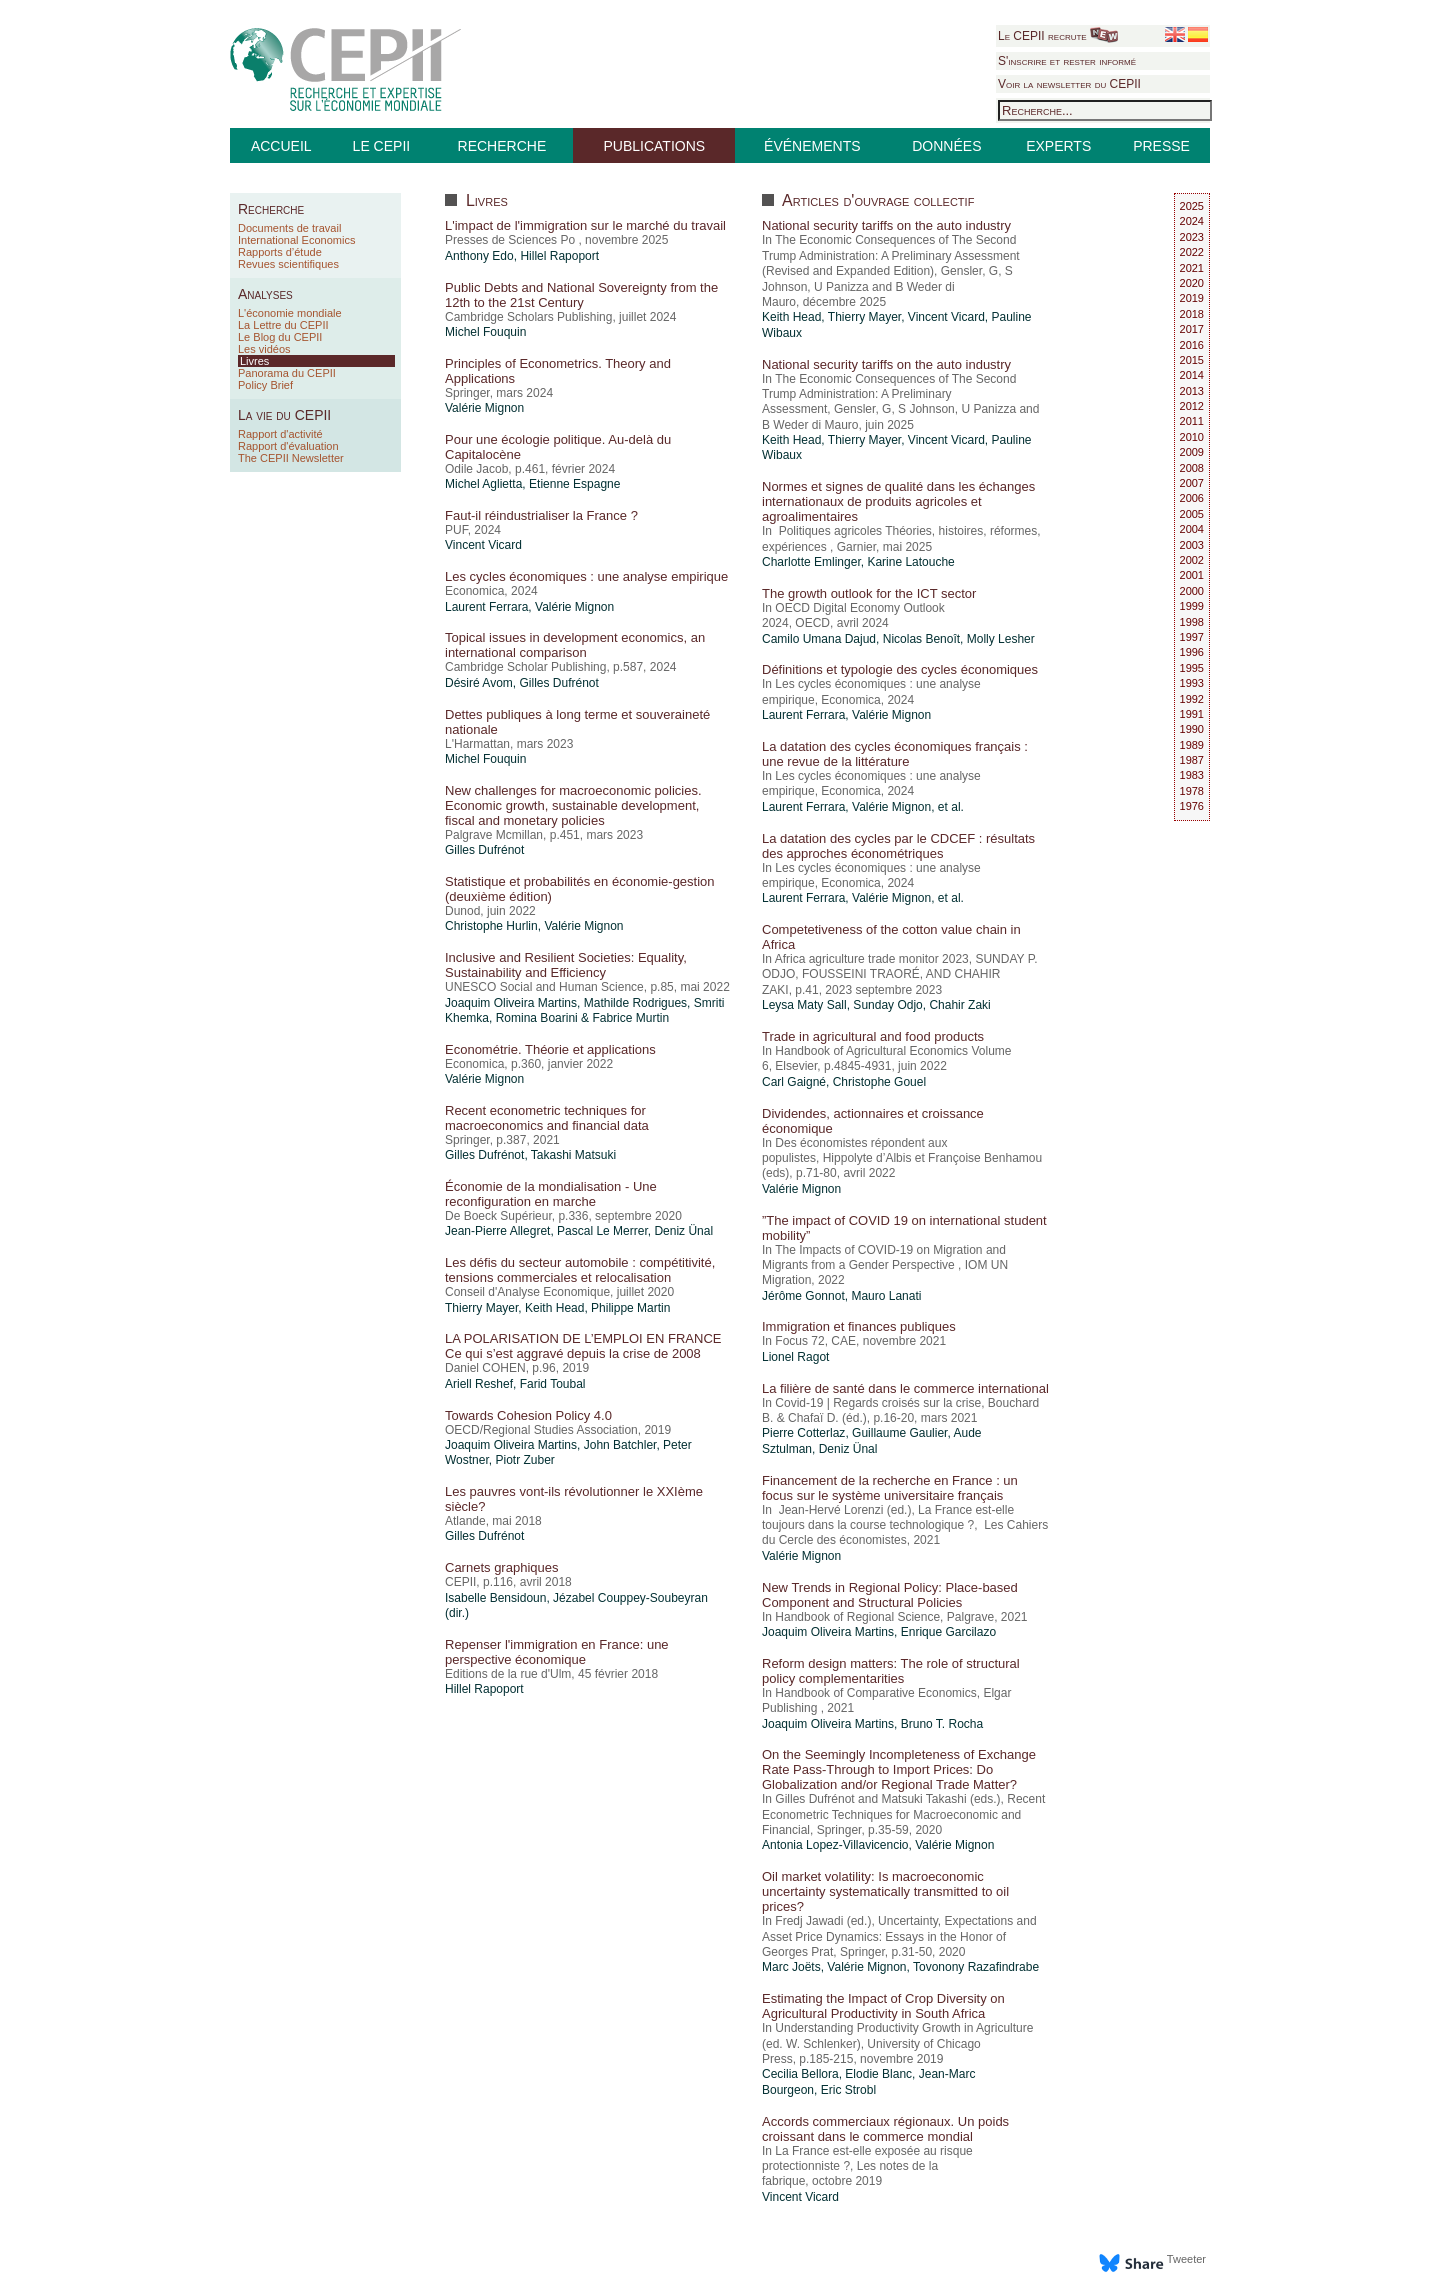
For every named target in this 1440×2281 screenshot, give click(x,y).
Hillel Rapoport (559, 256)
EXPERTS (1058, 146)
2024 (1192, 221)
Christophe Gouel (879, 1082)
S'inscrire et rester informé (1067, 61)
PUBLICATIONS (654, 146)
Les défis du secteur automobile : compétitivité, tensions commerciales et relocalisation (580, 1270)
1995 (1192, 668)
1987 (1192, 760)
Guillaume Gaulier (899, 1433)
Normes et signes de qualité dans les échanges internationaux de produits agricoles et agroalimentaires (898, 501)
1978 (1192, 791)
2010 (1192, 437)
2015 (1192, 360)
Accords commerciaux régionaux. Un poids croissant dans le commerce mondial (885, 2129)
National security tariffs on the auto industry (886, 225)
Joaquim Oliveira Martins (511, 1003)
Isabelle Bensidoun (495, 1598)
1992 (1192, 699)
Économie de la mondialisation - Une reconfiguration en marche (551, 1194)
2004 (1192, 529)
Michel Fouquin (485, 332)
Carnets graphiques (501, 1567)
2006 (1192, 498)
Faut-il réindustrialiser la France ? (541, 515)
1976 (1192, 806)
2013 (1192, 391)
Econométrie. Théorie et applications (550, 1049)
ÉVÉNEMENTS (812, 146)
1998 (1192, 622)
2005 (1192, 514)
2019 (1192, 298)
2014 (1192, 375)
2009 (1192, 452)
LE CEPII (382, 146)
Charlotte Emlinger (811, 562)
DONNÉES (946, 146)
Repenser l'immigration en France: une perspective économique (557, 1652)
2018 (1192, 314)
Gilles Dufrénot (558, 683)
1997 (1192, 637)
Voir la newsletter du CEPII (1069, 84)
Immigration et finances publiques (859, 1326)
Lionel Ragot (795, 1357)
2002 (1192, 560)
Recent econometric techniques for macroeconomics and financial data (547, 1118)
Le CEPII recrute (1058, 36)
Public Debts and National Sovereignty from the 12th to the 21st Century (581, 295)
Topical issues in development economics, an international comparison (575, 645)
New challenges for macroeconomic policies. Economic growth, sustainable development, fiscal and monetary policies (573, 805)
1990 (1192, 729)
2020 (1192, 283)
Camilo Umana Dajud (819, 639)
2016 (1192, 345)
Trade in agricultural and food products (873, 1036)
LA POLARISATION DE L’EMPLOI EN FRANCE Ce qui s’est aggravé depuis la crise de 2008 (583, 1346)
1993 (1192, 683)
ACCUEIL (281, 146)
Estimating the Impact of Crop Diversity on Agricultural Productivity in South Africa (883, 2006)
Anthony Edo (479, 256)
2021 (1192, 268)
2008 (1192, 468)
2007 (1192, 483)
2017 (1192, 329)
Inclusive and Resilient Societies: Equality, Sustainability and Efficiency (566, 965)
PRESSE (1161, 146)
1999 (1192, 606)
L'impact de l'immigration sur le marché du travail (585, 225)
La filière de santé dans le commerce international (905, 1388)
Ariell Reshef (479, 1384)
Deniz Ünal (683, 1231)
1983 (1192, 775)
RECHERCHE (502, 146)
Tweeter (1186, 2259)
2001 (1192, 575)
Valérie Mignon (484, 408)
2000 (1192, 591)
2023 (1192, 237)
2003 (1192, 545)
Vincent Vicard (483, 545)
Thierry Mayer (481, 1308)
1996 (1192, 652)
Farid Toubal (553, 1384)
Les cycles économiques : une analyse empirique (586, 576)
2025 (1192, 206)
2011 (1192, 421)
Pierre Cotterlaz (803, 1433)
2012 (1192, 406)
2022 (1192, 252)
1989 (1192, 745)
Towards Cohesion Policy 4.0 (528, 1415)
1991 (1192, 714)
